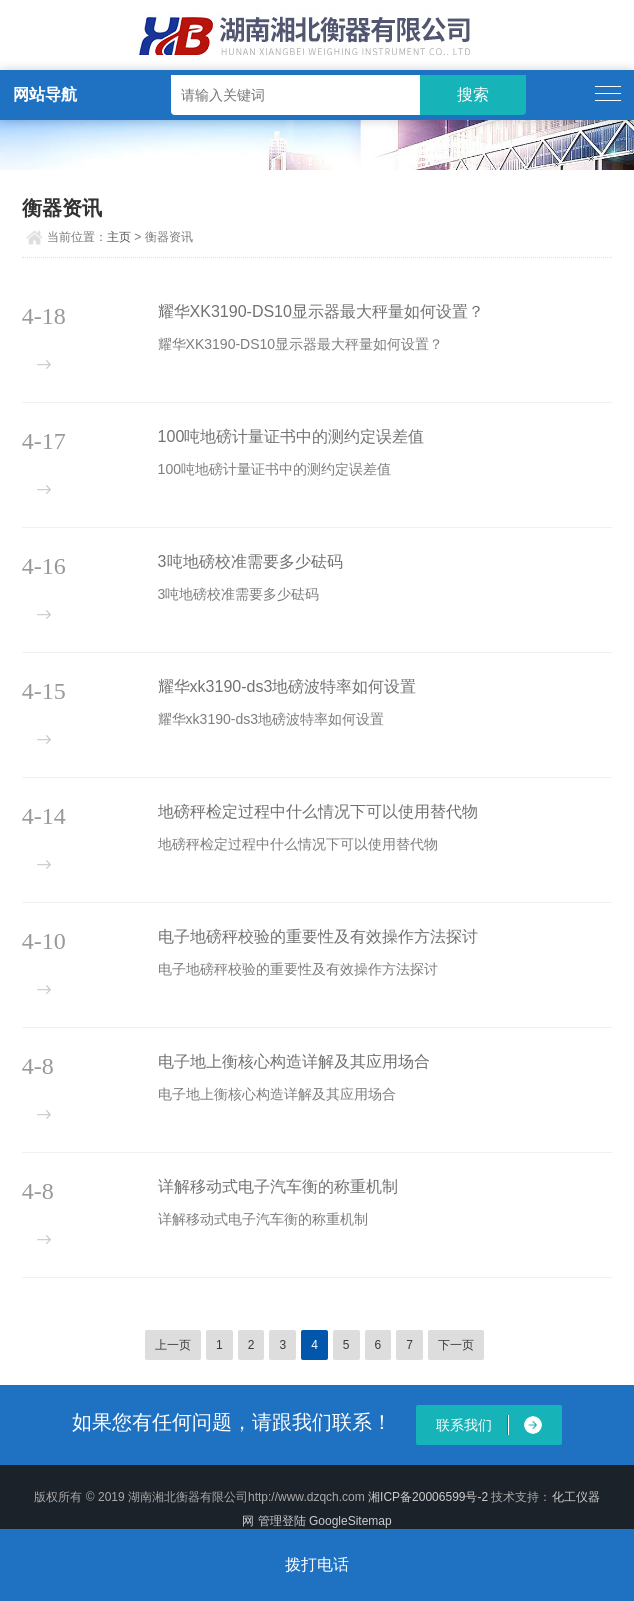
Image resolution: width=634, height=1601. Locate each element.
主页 (119, 237)
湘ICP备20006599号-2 (428, 1497)
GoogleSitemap (350, 1521)
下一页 (456, 1345)
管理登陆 (282, 1521)
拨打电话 (317, 1564)
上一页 (173, 1345)
